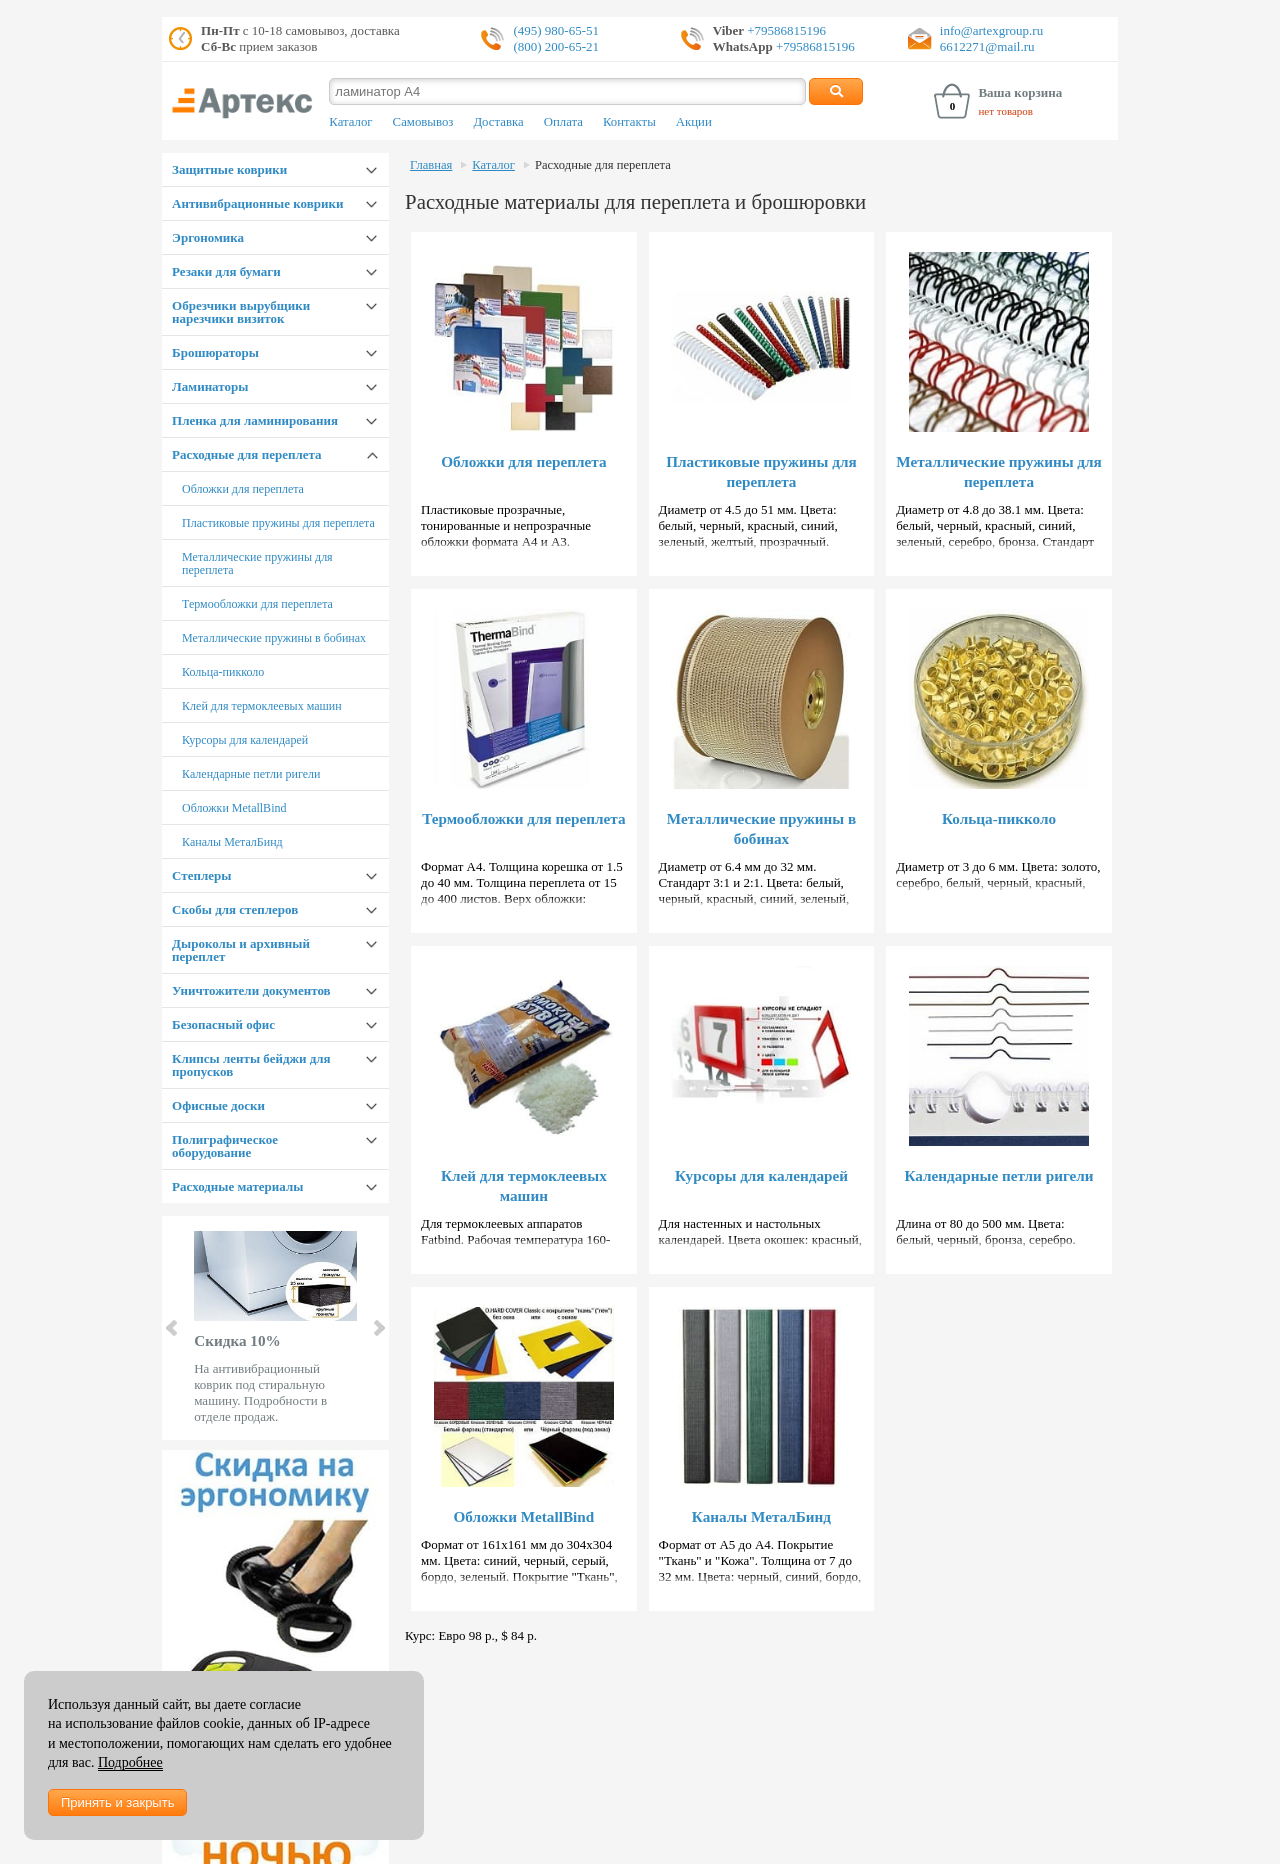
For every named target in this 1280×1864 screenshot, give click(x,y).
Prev (173, 1328)
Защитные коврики (229, 169)
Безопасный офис (223, 1024)
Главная (431, 165)
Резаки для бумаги (226, 271)
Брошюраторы (215, 352)
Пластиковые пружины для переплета (278, 523)
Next (378, 1328)
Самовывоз (423, 122)
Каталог (350, 122)
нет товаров (1005, 111)
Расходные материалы (237, 1186)
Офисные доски (218, 1105)
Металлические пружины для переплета (257, 563)
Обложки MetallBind (234, 808)
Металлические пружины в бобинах (274, 638)
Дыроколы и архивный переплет (241, 950)
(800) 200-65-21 (556, 46)
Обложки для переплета (243, 489)
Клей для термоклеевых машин (261, 706)
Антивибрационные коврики (257, 203)
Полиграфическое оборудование (225, 1146)
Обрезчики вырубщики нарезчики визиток (241, 312)
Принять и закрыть (117, 1802)
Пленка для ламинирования (255, 420)
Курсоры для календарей (245, 740)
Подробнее (130, 1762)
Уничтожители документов (251, 990)
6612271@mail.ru (987, 46)
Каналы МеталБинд (232, 842)
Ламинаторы (210, 386)
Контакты (629, 122)
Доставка (498, 122)
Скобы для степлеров (235, 909)
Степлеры (201, 875)
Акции (694, 122)
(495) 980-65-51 (556, 30)
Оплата (563, 122)
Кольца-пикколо (223, 672)
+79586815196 (785, 30)
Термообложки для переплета (257, 604)
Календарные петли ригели (251, 774)
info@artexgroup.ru (991, 30)
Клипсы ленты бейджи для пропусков (251, 1065)
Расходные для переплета (246, 454)
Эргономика (208, 237)
